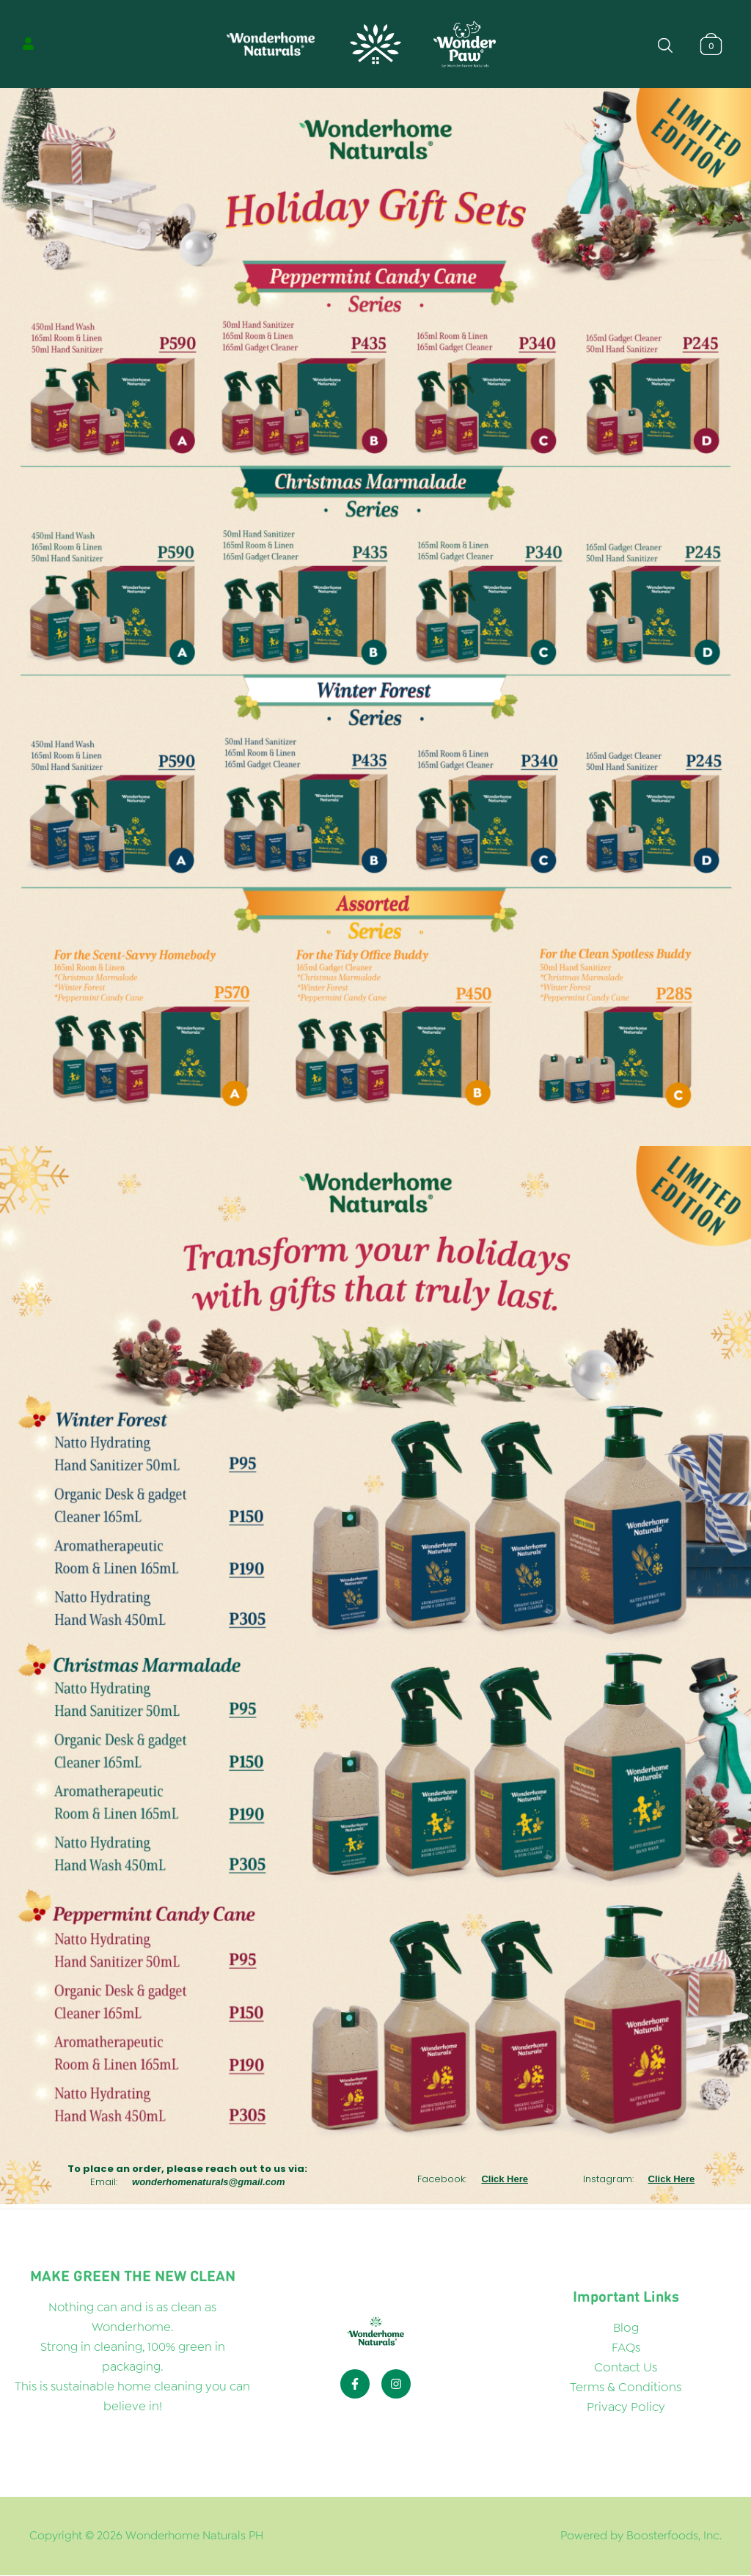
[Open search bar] (665, 44)
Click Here (504, 2178)
